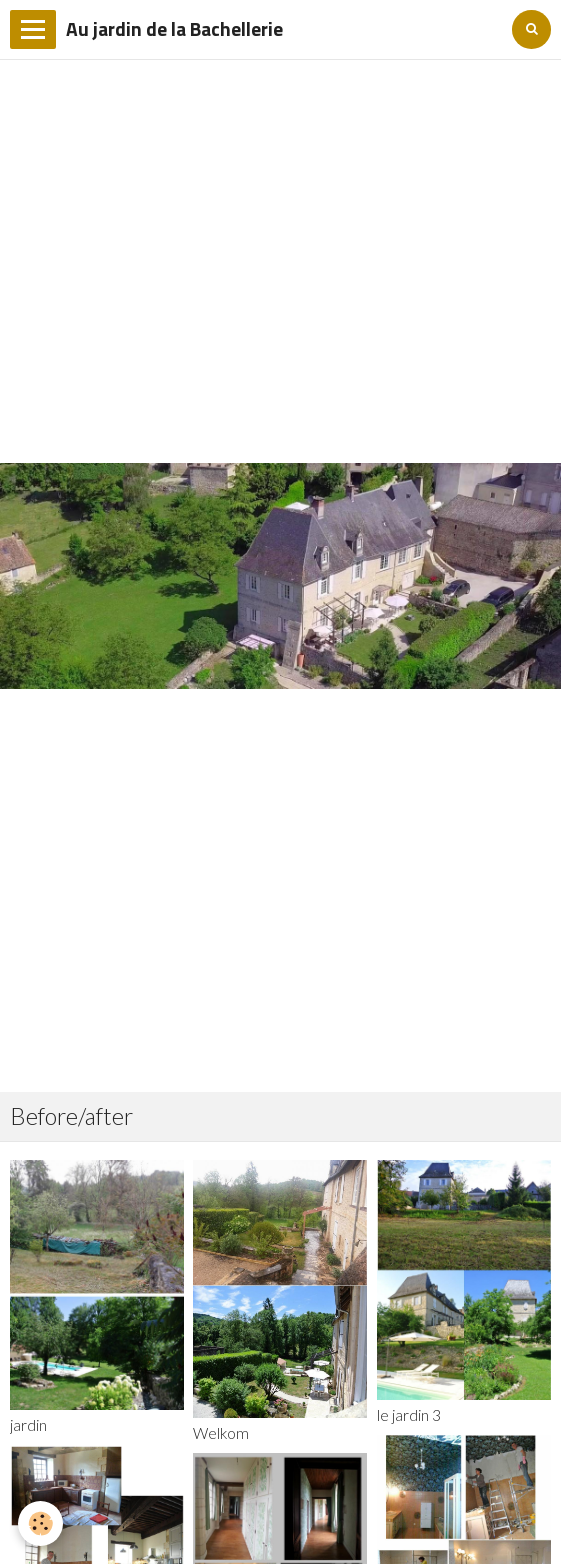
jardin (28, 1425)
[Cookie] (40, 1523)
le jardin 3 (409, 1415)
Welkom (221, 1433)
